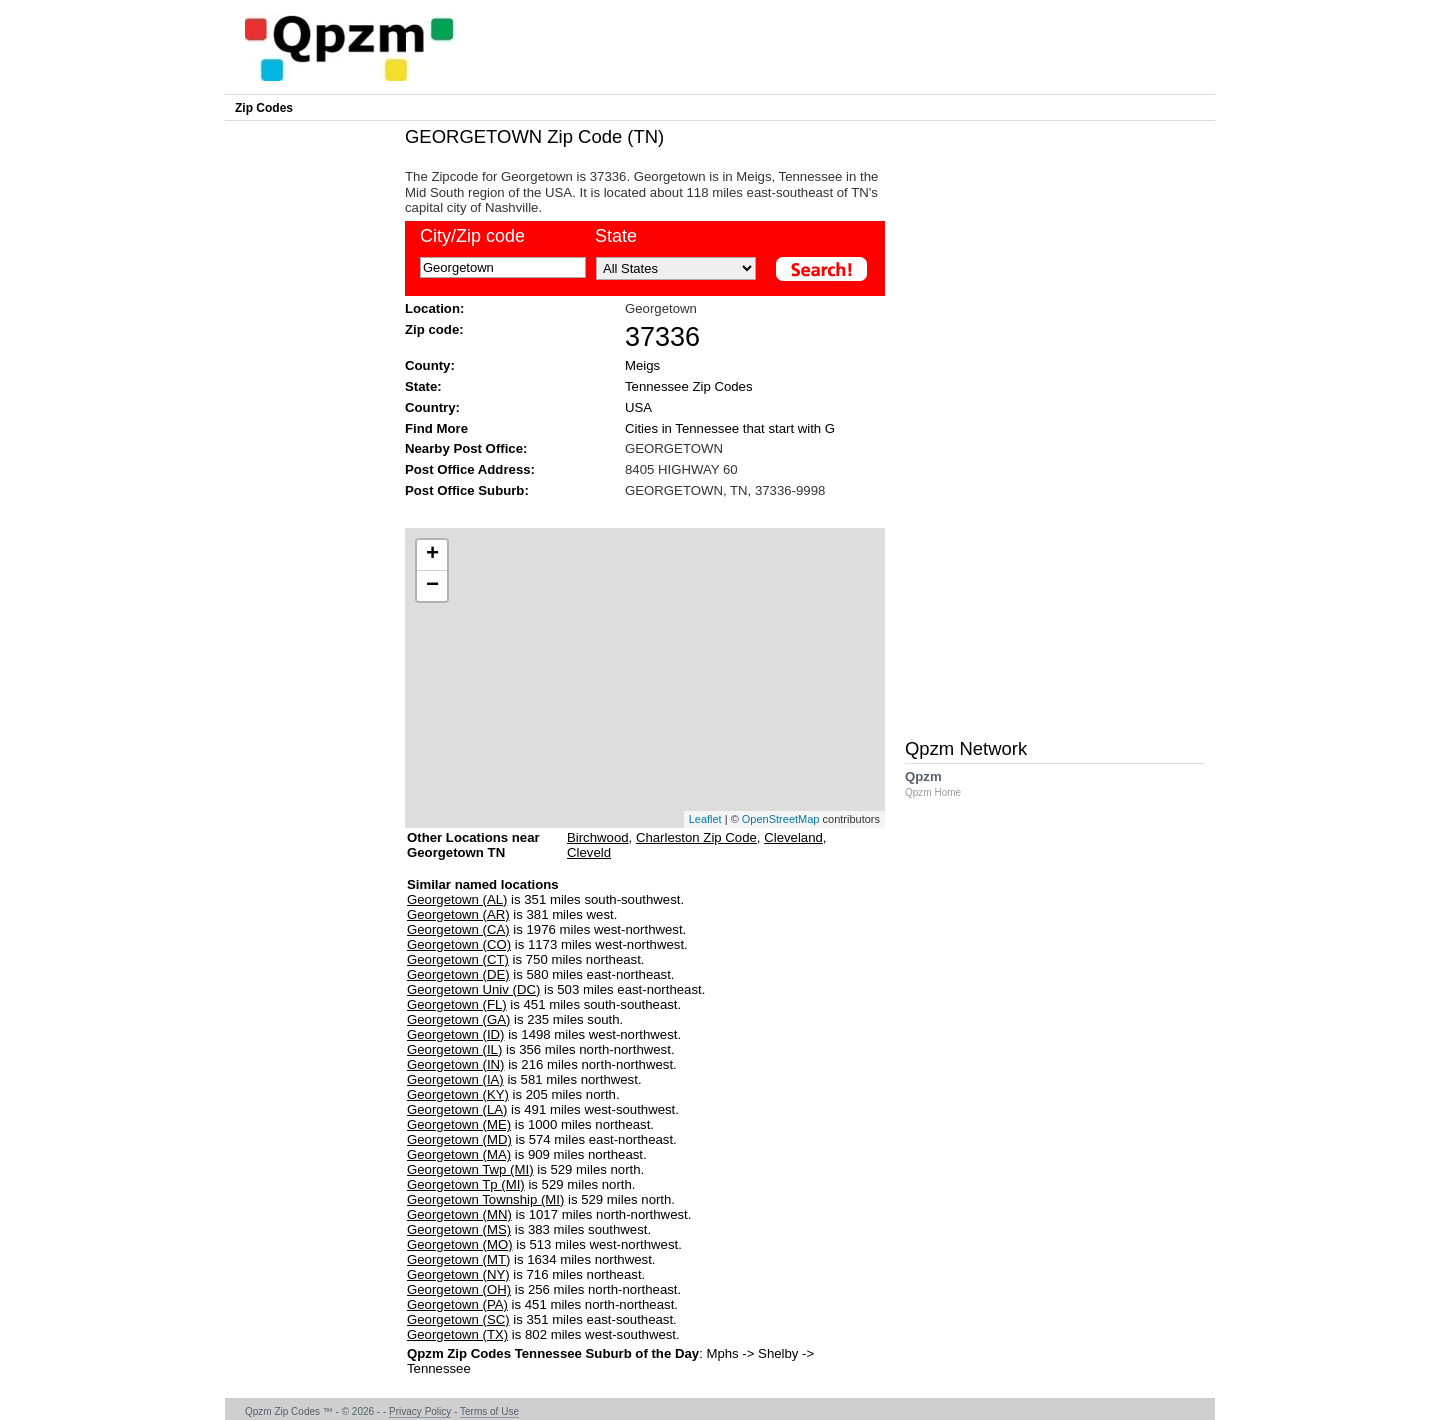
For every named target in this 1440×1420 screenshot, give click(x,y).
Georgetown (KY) (458, 1094)
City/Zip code (472, 236)
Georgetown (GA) (458, 1019)
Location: (434, 308)
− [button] (432, 586)
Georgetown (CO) (459, 944)
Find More (436, 428)
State (616, 236)
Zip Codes (264, 108)
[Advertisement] (635, 511)
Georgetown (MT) (458, 1259)
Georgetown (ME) (459, 1124)
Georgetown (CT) (458, 959)
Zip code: (434, 329)
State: (423, 386)
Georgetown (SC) (458, 1319)
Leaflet (705, 819)
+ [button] (432, 555)
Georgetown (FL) (457, 1004)
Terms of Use (489, 1411)
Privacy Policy (420, 1411)
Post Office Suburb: (467, 490)
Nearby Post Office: (466, 448)
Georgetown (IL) (454, 1049)
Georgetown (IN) (455, 1064)
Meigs (642, 365)
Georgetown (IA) (455, 1079)
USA (638, 407)
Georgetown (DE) (458, 974)
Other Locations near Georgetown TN (473, 852)
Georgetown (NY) (458, 1274)
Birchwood (598, 837)
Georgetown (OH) (459, 1289)
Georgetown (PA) (457, 1304)
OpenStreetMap (781, 819)
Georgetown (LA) (457, 1109)
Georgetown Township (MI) (485, 1199)
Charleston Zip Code (696, 837)
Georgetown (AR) (458, 914)
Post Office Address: (470, 469)
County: (430, 365)
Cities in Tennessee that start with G (730, 428)
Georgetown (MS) (459, 1229)
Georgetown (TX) (457, 1334)
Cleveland (793, 837)
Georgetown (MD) (459, 1139)
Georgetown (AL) (457, 899)
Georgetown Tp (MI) (466, 1184)
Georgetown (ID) (455, 1034)
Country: (432, 407)
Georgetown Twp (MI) (470, 1169)
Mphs (722, 1353)
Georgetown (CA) (458, 929)
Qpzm (943, 783)
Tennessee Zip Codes (689, 386)
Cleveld (589, 852)
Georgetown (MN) (459, 1214)
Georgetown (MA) (459, 1154)
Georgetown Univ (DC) (473, 989)
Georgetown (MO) (460, 1244)
